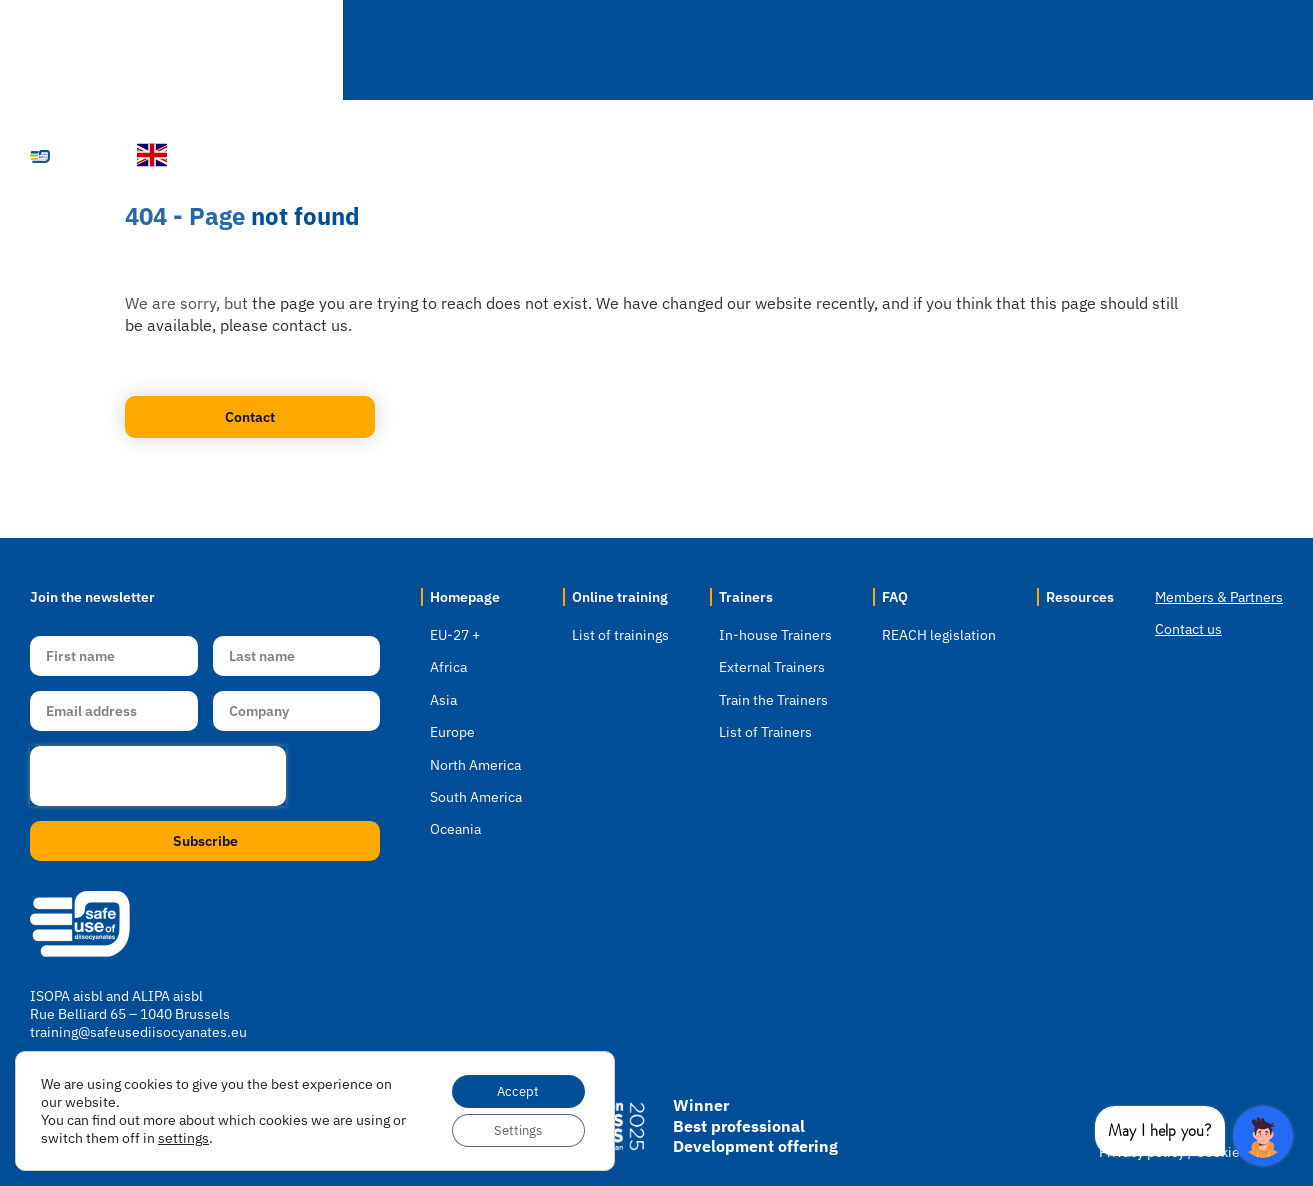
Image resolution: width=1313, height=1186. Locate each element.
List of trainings (620, 635)
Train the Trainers (773, 700)
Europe (452, 732)
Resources (1110, 50)
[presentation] (158, 776)
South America (476, 797)
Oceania (455, 829)
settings (199, 1135)
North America (475, 765)
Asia (443, 700)
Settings (513, 1129)
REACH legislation (939, 635)
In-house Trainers (775, 635)
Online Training (718, 50)
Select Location (532, 50)
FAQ (988, 50)
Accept (513, 1087)
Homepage (374, 49)
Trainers (875, 50)
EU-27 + (455, 635)
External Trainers (772, 667)
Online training (620, 597)
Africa (448, 667)
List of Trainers (765, 732)
